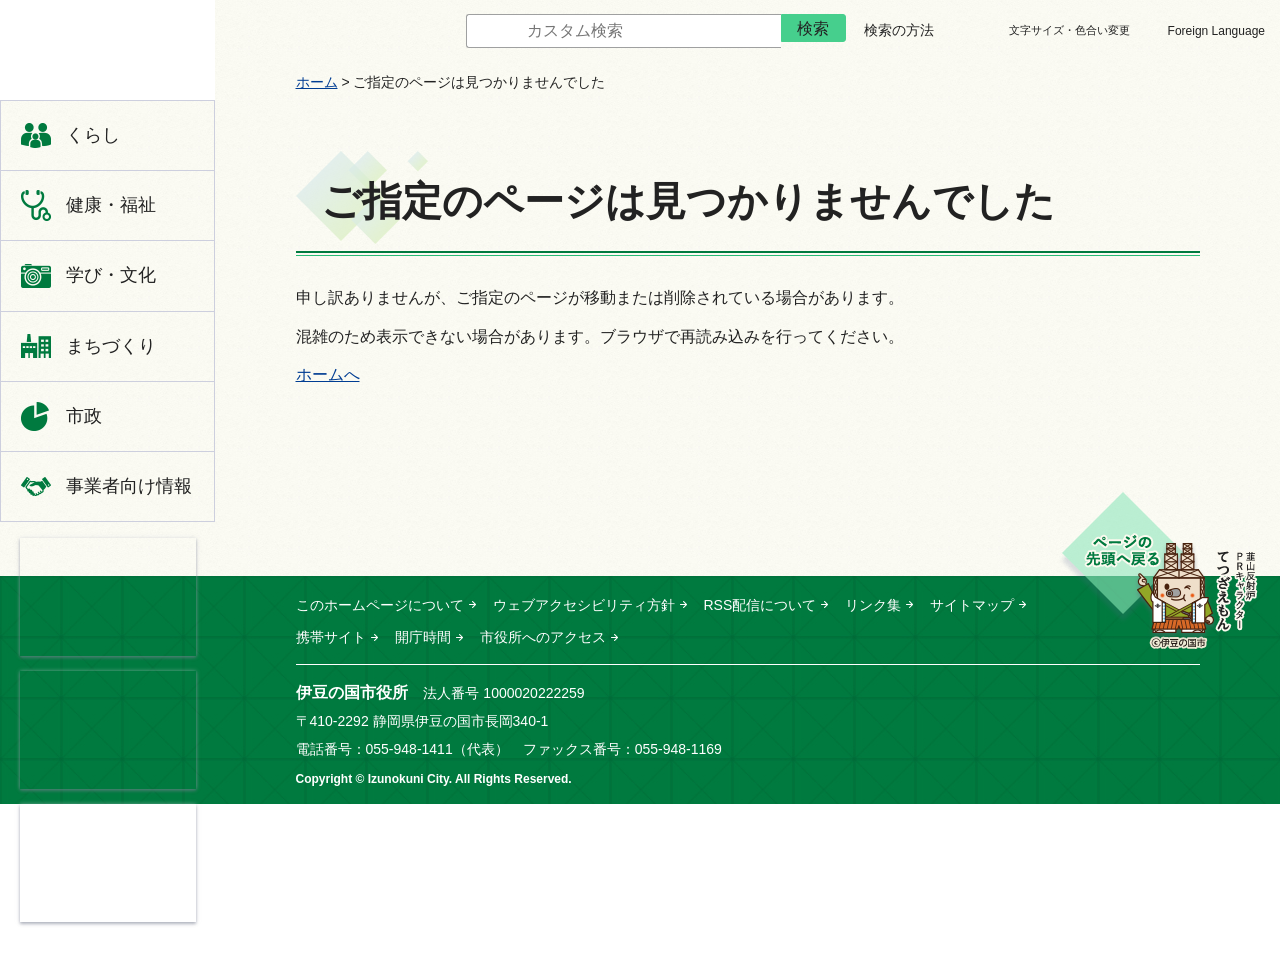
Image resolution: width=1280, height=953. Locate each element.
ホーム (317, 82)
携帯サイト (331, 637)
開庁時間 (423, 637)
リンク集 (873, 605)
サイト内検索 (450, 31)
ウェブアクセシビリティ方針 (584, 605)
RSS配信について (760, 605)
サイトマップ (972, 605)
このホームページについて (380, 605)
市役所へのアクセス (543, 637)
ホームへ (328, 374)
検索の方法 (899, 30)
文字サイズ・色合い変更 (1069, 30)
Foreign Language (1216, 31)
